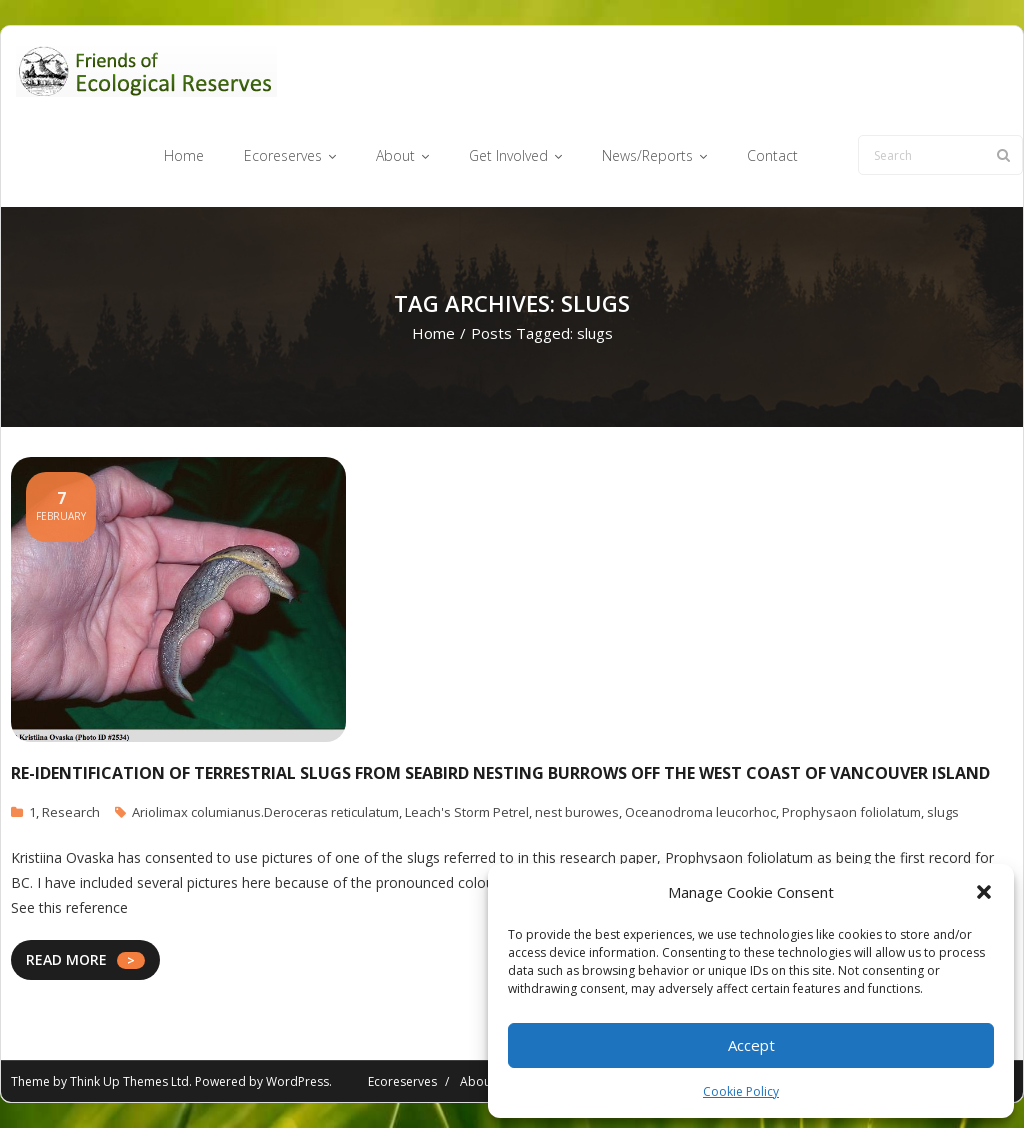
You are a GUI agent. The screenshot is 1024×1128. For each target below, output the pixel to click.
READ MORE (66, 959)
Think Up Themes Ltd (129, 1081)
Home (433, 333)
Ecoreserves (402, 1081)
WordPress (297, 1081)
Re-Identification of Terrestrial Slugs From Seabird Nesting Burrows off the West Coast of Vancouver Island (500, 773)
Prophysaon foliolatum (851, 812)
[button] (984, 892)
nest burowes (577, 812)
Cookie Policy (741, 1091)
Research (71, 812)
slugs (943, 812)
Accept (751, 1045)
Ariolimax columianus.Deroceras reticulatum (265, 812)
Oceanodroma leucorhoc (700, 812)
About (477, 1081)
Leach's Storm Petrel (467, 812)
